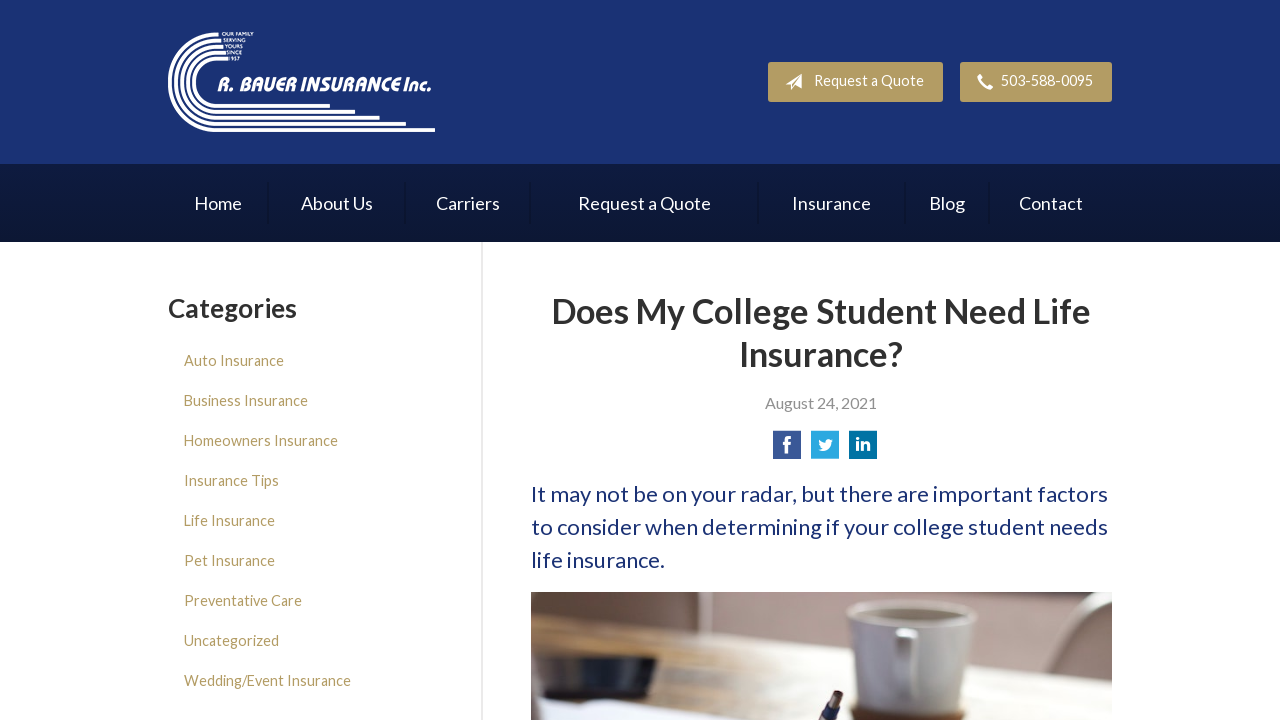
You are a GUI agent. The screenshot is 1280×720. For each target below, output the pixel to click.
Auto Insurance (234, 360)
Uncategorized (231, 640)
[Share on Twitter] (825, 450)
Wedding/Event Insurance (267, 680)
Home (218, 203)
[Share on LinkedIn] (863, 450)
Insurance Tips (231, 480)
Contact (1051, 203)
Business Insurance (246, 400)
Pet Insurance (229, 560)
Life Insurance (229, 520)
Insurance (831, 203)
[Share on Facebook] (787, 450)
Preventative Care (243, 600)
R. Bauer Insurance (301, 82)
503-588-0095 (1031, 82)
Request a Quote (850, 82)
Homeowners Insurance (261, 440)
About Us (337, 203)
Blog (947, 203)
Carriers (468, 203)
